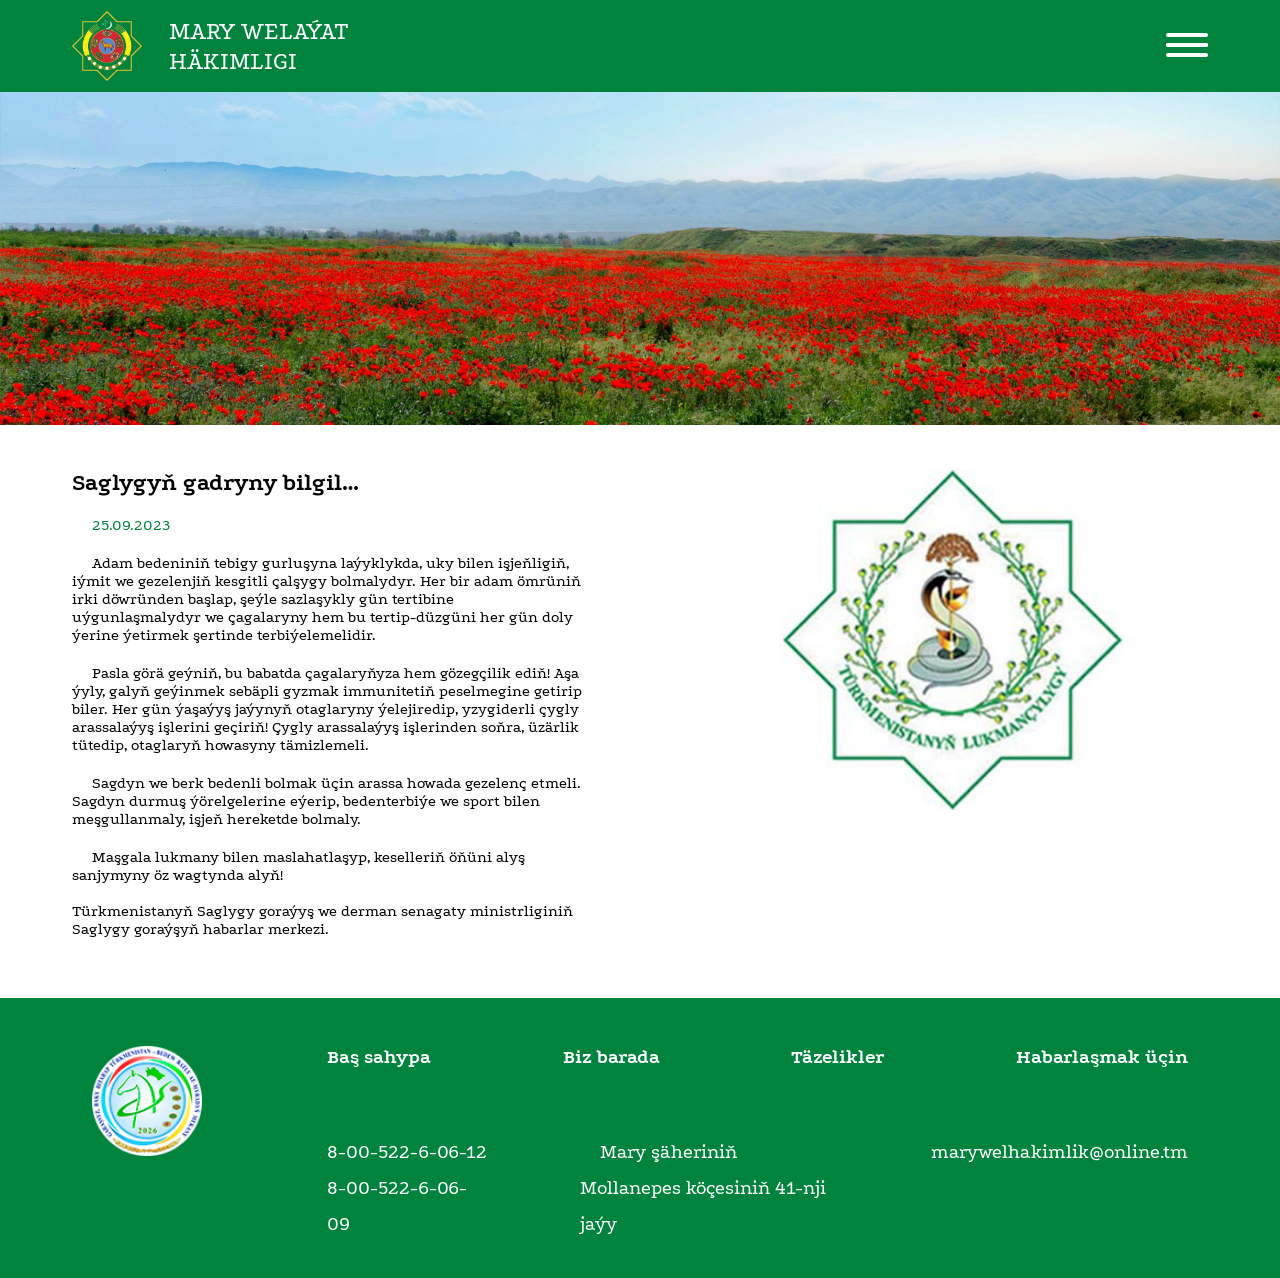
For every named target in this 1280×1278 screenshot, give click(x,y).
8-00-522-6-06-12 (407, 1152)
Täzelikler (837, 1057)
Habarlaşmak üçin (1102, 1057)
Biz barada (611, 1057)
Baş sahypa (379, 1057)
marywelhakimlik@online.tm (1059, 1152)
